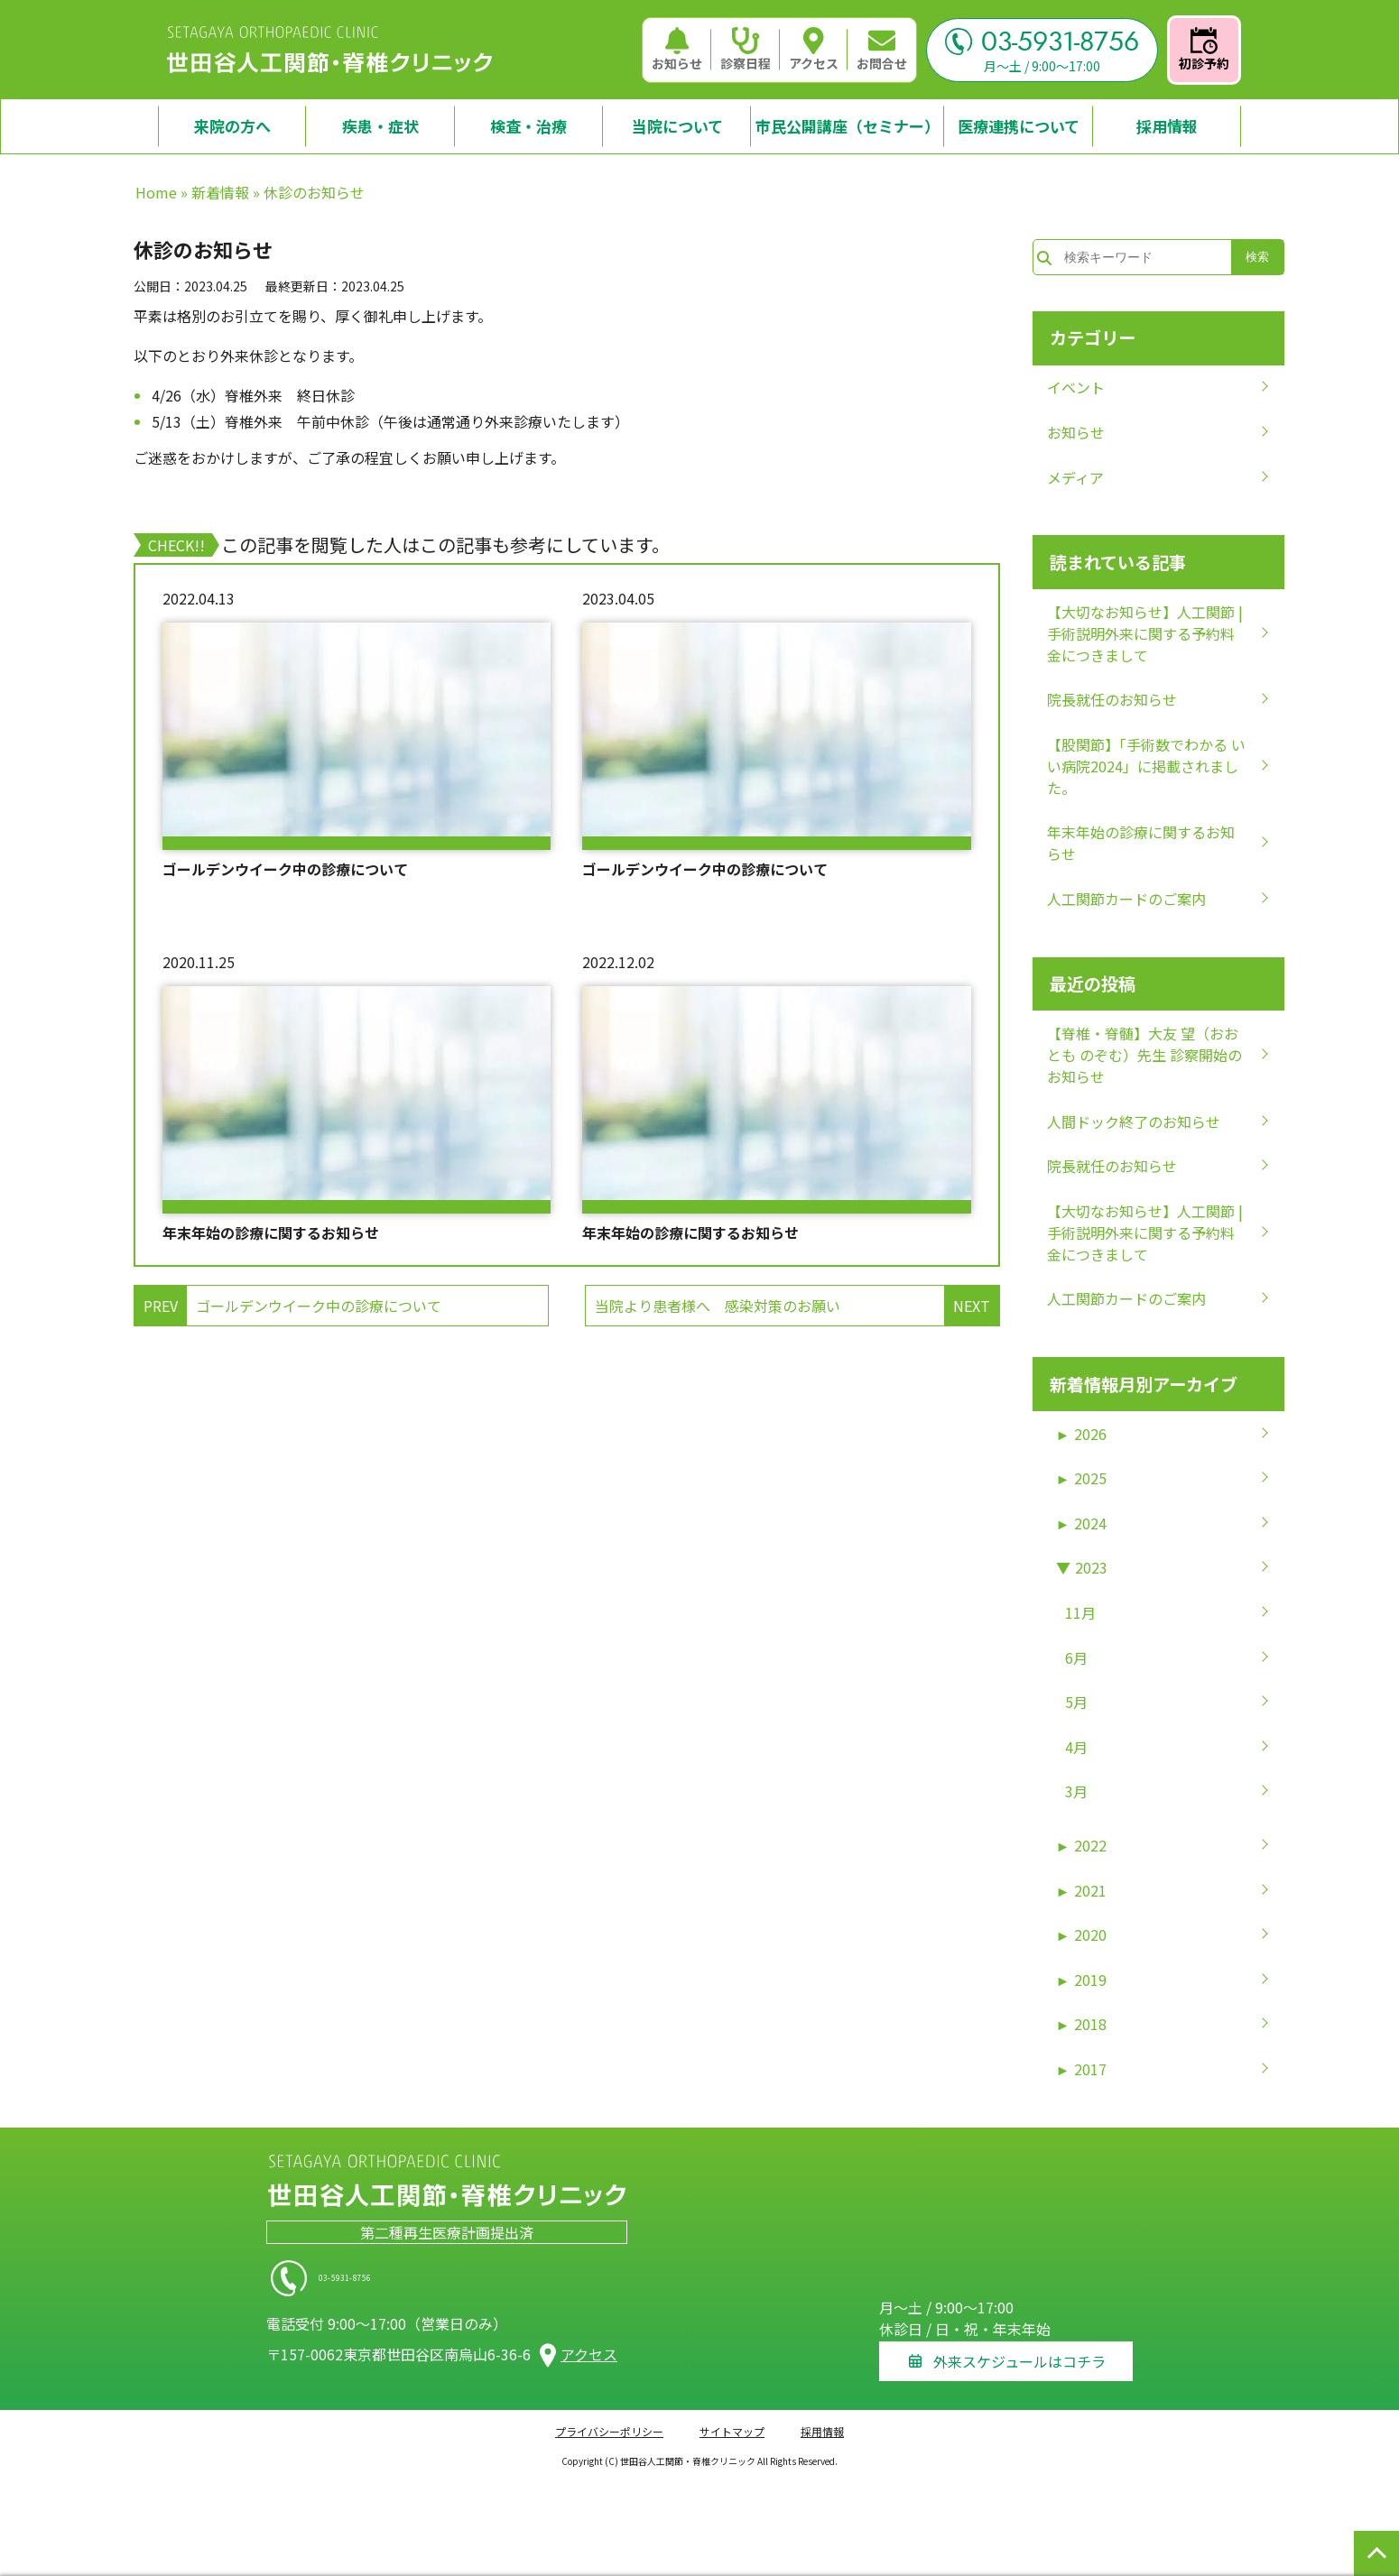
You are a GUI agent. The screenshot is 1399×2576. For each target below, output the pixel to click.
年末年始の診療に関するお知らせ (270, 1232)
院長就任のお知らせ (1112, 699)
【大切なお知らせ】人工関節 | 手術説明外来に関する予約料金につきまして (1145, 633)
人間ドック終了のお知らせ (1133, 1121)
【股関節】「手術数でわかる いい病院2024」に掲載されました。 (1146, 766)
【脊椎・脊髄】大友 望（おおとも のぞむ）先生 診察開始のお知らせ (1144, 1054)
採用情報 (822, 2422)
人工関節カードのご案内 (1126, 898)
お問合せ (882, 49)
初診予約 (1204, 49)
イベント (1076, 387)
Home (156, 192)
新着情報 (220, 192)
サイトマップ (732, 2422)
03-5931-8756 (1042, 41)
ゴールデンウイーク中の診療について (285, 869)
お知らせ (677, 49)
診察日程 (745, 49)
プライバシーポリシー (609, 2422)
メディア (1075, 477)
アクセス (813, 49)
